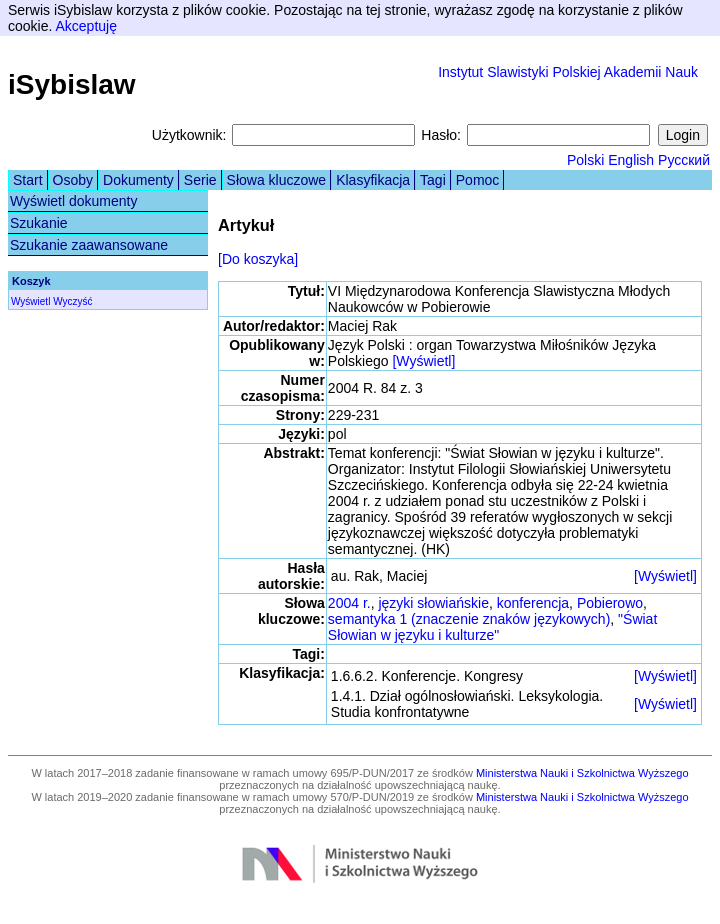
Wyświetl (30, 301)
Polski (585, 160)
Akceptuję (85, 26)
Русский (684, 160)
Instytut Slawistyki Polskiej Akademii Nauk (568, 72)
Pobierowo (610, 603)
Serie (200, 180)
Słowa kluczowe (277, 180)
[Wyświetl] (423, 361)
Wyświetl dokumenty (73, 201)
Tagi (433, 180)
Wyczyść (72, 301)
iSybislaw (72, 84)
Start (28, 180)
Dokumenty (138, 180)
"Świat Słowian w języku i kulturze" (492, 627)
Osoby (73, 180)
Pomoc (478, 180)
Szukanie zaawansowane (89, 245)
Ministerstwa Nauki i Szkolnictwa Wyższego (582, 773)
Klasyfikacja (373, 180)
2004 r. (349, 603)
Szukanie (39, 223)
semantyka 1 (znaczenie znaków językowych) (469, 619)
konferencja (533, 603)
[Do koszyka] (258, 259)
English (631, 160)
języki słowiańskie (433, 603)
